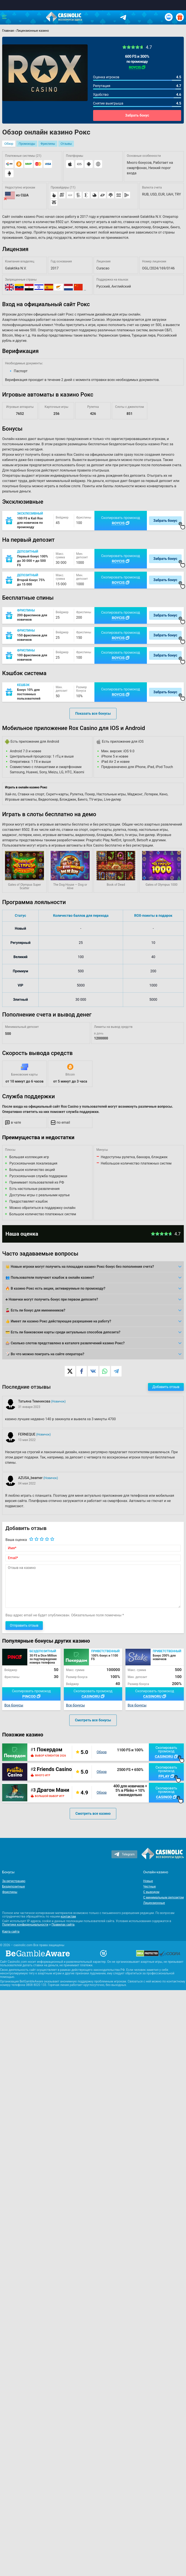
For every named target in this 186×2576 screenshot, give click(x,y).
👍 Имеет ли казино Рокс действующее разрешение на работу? (58, 1321)
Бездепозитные (13, 1886)
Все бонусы (13, 1705)
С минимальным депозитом (163, 1897)
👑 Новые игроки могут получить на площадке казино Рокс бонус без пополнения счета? (79, 1266)
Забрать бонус (137, 115)
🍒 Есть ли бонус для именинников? (35, 1310)
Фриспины (47, 143)
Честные (149, 1886)
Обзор (8, 143)
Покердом (49, 1749)
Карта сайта (10, 1931)
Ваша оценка (16, 1540)
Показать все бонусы (93, 713)
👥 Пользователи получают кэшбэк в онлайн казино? (49, 1277)
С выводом (151, 1892)
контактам (68, 1916)
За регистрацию (13, 1881)
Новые (148, 1881)
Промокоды (27, 143)
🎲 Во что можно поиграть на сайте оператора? (44, 1354)
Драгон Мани (53, 1790)
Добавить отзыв (165, 1387)
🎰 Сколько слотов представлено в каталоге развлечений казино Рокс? (65, 1343)
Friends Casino (54, 1769)
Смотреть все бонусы (93, 1720)
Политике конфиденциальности (25, 1924)
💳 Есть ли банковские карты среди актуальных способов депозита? (62, 1332)
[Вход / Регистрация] (169, 17)
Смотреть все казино (93, 1813)
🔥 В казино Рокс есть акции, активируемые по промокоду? (55, 1288)
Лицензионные (154, 1903)
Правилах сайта (63, 1924)
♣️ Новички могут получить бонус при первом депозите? (51, 1299)
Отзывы (66, 143)
